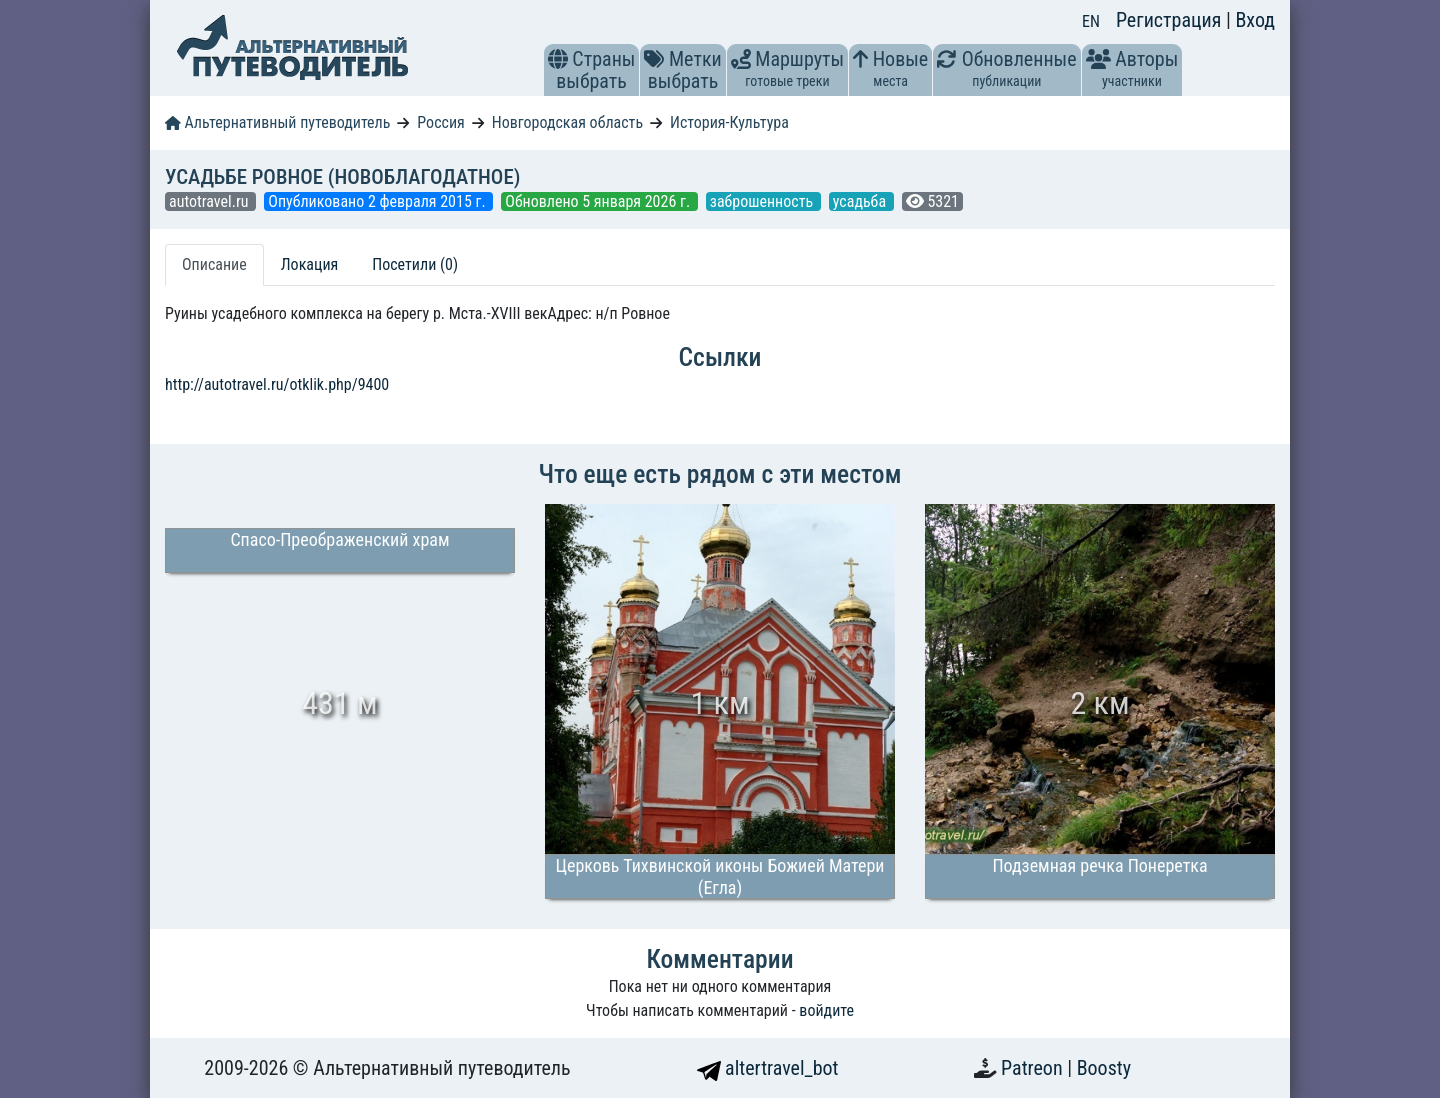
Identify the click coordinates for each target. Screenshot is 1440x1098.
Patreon (1034, 1068)
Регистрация (1171, 20)
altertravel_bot (768, 1068)
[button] (558, 59)
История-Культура (729, 122)
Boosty (1104, 1068)
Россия (440, 122)
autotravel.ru (210, 201)
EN (1091, 21)
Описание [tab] (214, 264)
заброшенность (763, 201)
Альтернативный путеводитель (277, 122)
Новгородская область (567, 122)
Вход (1255, 20)
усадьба (861, 201)
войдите (826, 1010)
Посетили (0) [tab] (415, 264)
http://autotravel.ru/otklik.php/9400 (277, 384)
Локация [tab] (310, 264)
